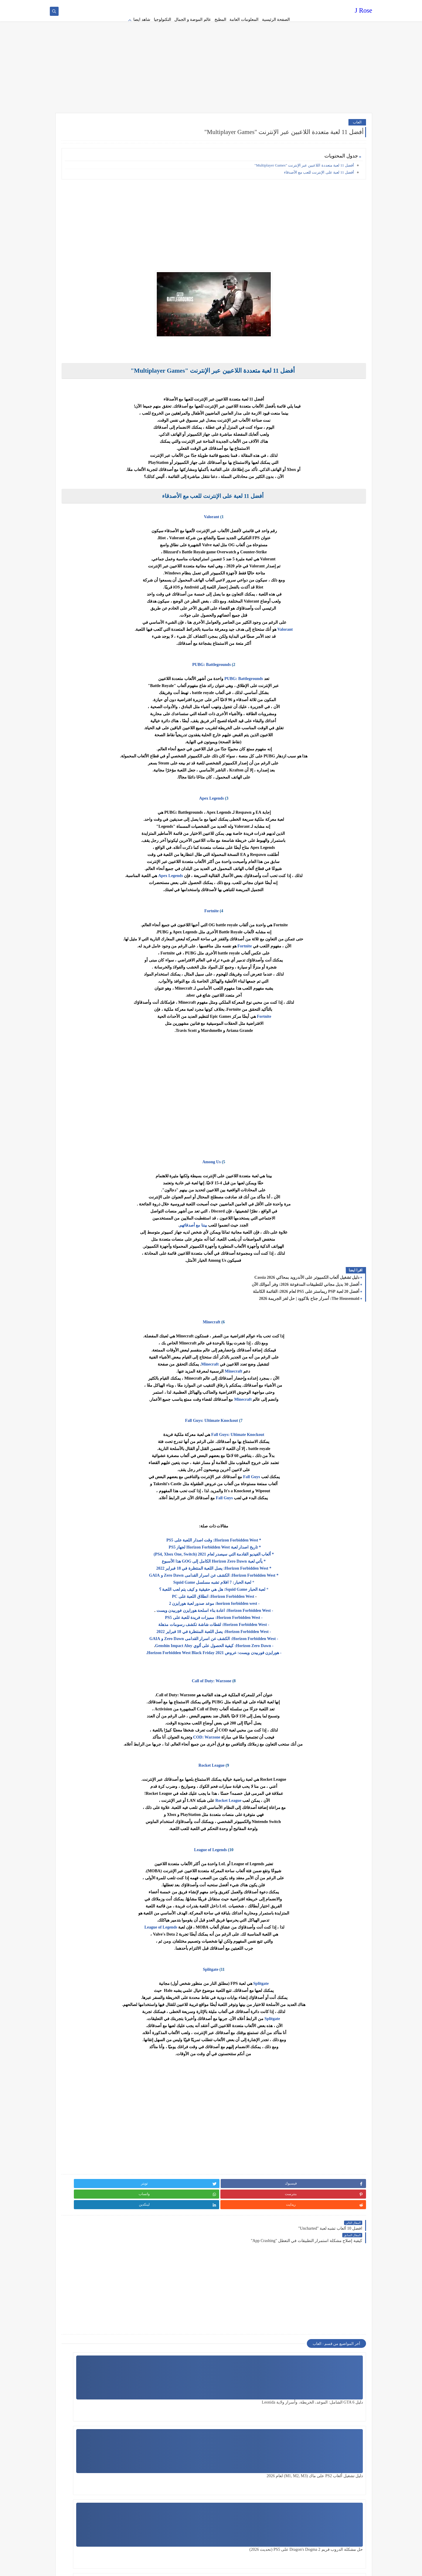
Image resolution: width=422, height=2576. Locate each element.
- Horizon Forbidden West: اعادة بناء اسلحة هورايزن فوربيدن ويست (261, 1599)
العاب (357, 110)
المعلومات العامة (243, 19)
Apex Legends (258, 787)
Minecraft (258, 1310)
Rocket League (258, 1754)
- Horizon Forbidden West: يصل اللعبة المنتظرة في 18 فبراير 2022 (260, 1620)
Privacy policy (282, 5)
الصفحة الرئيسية (276, 19)
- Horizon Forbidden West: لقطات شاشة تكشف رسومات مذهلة (260, 1613)
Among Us (258, 1150)
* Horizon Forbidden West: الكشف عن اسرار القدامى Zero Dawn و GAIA (260, 1564)
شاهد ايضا (141, 19)
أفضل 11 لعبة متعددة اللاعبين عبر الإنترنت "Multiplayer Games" (304, 154)
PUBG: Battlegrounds (258, 653)
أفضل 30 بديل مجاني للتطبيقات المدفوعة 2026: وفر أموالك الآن (305, 1273)
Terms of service (256, 5)
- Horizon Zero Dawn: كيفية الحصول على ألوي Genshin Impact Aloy (260, 1634)
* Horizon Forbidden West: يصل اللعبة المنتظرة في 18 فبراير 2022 (260, 1557)
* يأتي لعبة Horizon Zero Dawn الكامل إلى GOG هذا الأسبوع (260, 1550)
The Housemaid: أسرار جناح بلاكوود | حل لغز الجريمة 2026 (309, 1287)
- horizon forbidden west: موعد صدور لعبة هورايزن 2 (260, 1592)
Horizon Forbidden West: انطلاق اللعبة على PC (259, 1585)
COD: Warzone (253, 1726)
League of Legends (256, 1838)
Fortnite (258, 899)
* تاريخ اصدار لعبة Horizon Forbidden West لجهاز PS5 (260, 1536)
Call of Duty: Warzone (258, 1669)
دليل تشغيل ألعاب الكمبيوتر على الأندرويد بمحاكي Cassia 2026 (306, 1266)
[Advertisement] (211, 56)
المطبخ (220, 19)
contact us (218, 5)
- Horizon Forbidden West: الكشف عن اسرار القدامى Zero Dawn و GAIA (260, 1627)
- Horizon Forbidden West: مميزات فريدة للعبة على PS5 (260, 1606)
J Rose (363, 13)
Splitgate (257, 1958)
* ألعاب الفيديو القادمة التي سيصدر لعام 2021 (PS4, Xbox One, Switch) (260, 1543)
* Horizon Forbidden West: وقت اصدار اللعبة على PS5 (260, 1529)
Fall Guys (298, 1465)
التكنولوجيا (162, 19)
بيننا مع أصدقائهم (239, 1214)
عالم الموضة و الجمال (192, 19)
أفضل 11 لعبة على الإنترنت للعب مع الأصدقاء (319, 161)
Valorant (258, 505)
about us (235, 5)
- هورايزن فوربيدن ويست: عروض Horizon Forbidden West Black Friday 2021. (260, 1641)
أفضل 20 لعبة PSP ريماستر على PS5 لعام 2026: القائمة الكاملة (306, 1280)
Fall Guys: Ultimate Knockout (257, 1409)
